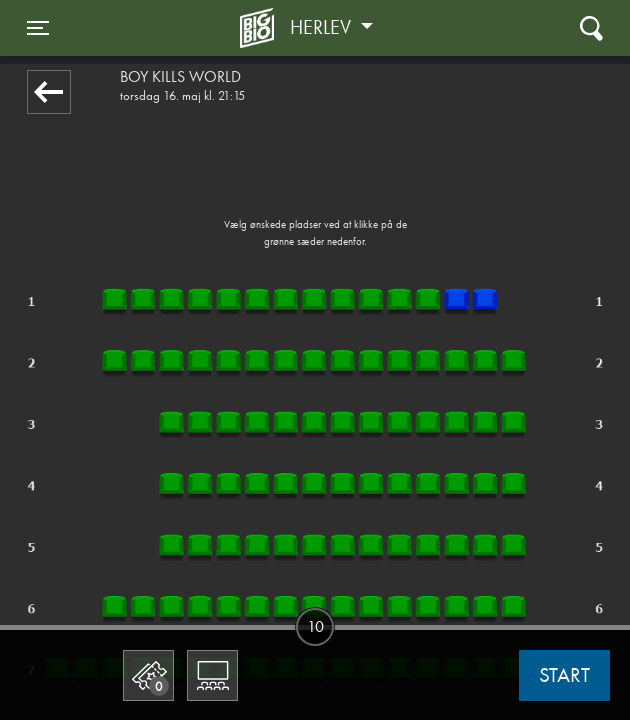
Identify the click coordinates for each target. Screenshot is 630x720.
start (564, 675)
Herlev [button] (323, 27)
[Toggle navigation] (38, 28)
